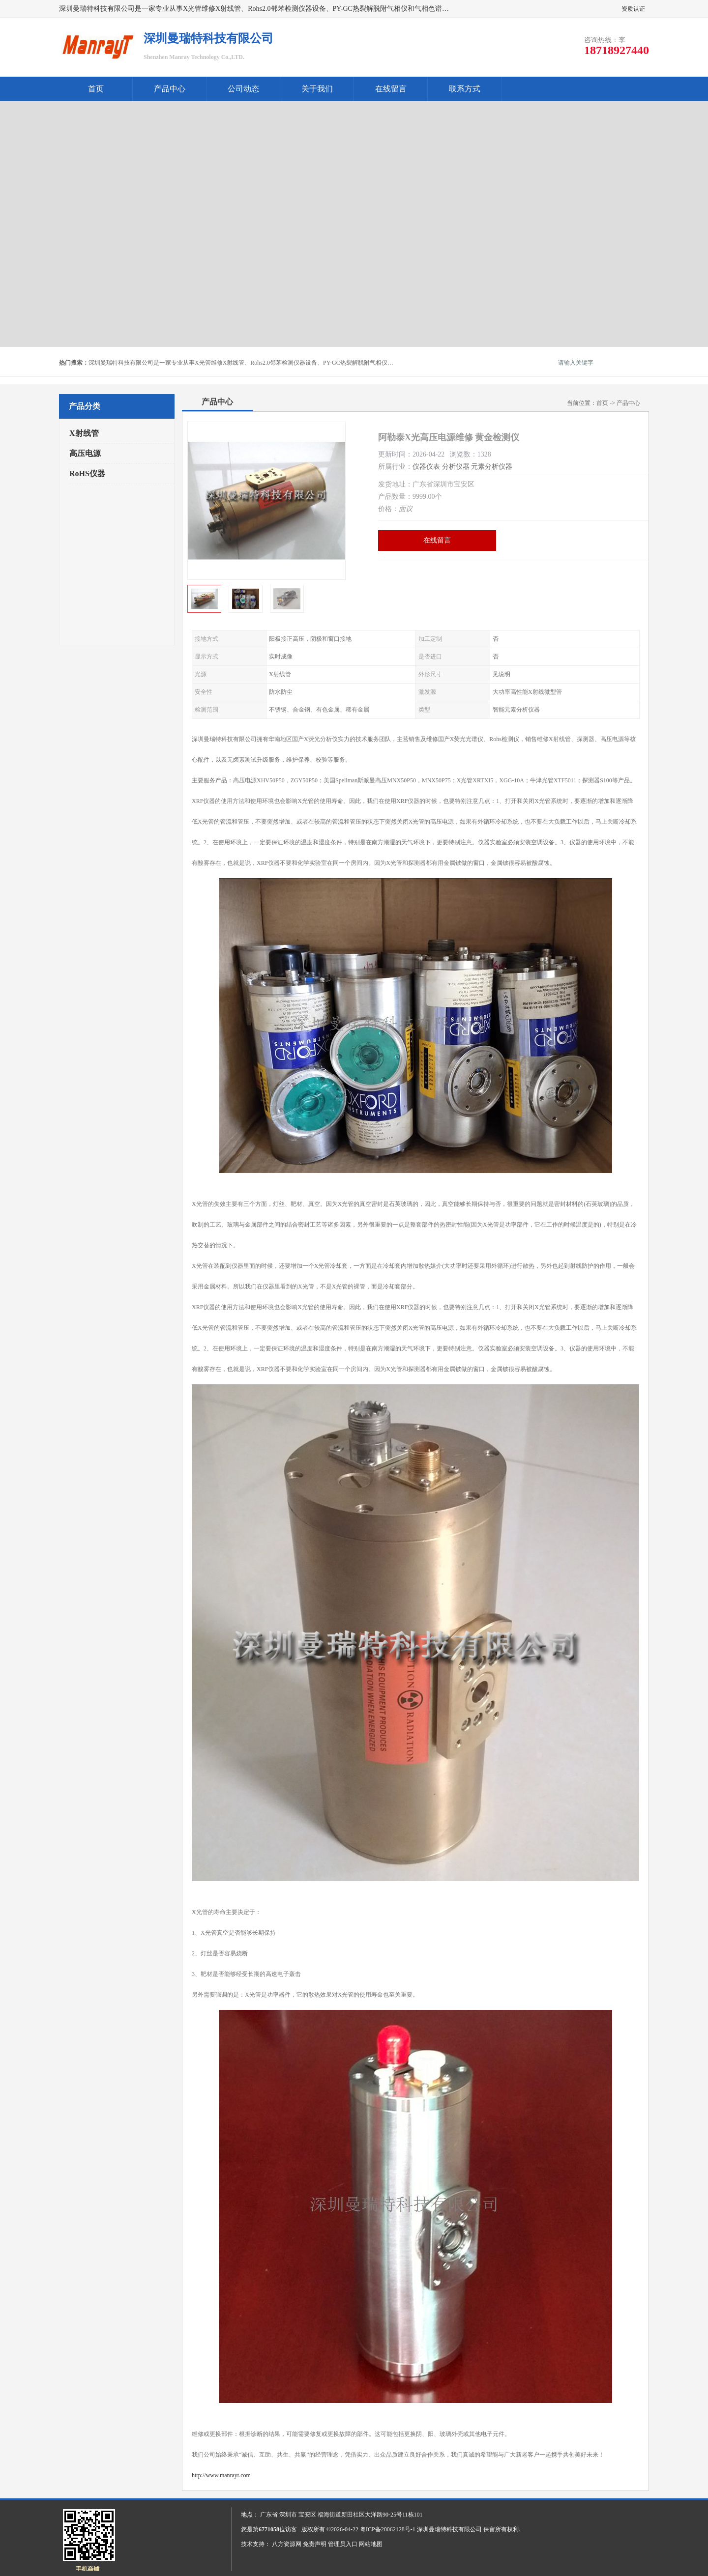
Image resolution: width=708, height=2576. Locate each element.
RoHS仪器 (87, 473)
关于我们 (317, 89)
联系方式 (464, 89)
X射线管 (84, 433)
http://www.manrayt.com (221, 2475)
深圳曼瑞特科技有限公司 (449, 2529)
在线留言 (391, 89)
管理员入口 (342, 2544)
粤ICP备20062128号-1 (387, 2529)
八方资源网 (286, 2544)
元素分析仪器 (491, 466)
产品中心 (169, 89)
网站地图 (371, 2544)
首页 (96, 89)
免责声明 (314, 2544)
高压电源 (85, 453)
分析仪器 (456, 466)
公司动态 (243, 89)
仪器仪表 (426, 466)
